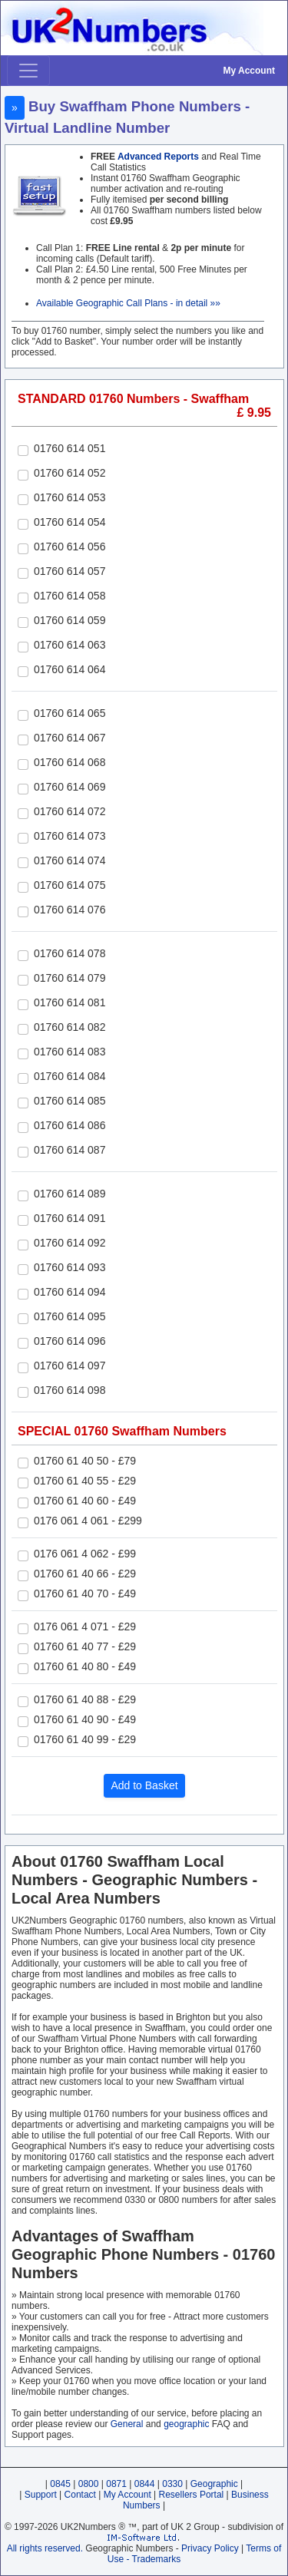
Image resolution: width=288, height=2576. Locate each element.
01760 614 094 (69, 1292)
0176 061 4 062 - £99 (85, 1553)
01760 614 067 (69, 738)
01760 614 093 (69, 1267)
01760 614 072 (69, 811)
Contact (80, 2494)
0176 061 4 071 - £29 (85, 1626)
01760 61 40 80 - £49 (85, 1666)
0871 (116, 2484)
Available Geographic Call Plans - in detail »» (128, 303)
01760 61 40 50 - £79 (85, 1461)
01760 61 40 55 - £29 (85, 1481)
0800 (88, 2484)
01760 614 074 (69, 860)
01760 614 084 (69, 1076)
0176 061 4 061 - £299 (88, 1520)
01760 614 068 (69, 762)
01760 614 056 (69, 546)
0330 (172, 2484)
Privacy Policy (210, 2548)
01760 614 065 (69, 713)
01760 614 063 (69, 645)
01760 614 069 (69, 787)
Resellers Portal (191, 2494)
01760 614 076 (69, 909)
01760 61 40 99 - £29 (85, 1739)
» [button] (15, 107)
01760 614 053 (69, 497)
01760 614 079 (69, 978)
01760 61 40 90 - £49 (85, 1719)
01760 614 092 (69, 1243)
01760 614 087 (69, 1150)
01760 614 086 (69, 1125)
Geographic (214, 2484)
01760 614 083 (69, 1051)
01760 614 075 (69, 885)
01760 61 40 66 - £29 (85, 1573)
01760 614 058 (69, 596)
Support (41, 2494)
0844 (144, 2484)
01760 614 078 (69, 953)
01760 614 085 (69, 1101)
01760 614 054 (69, 522)
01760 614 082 (69, 1027)
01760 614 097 (69, 1365)
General (127, 2424)
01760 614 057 (69, 571)
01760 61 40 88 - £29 (85, 1699)
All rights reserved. (45, 2548)
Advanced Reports (158, 156)
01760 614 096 (69, 1341)
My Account (249, 70)
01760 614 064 (69, 669)
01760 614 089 (69, 1193)
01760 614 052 (69, 473)
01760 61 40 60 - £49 (85, 1500)
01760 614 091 (69, 1218)
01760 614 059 (69, 620)
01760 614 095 (69, 1316)
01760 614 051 (69, 448)
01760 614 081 (69, 1002)
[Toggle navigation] (28, 70)
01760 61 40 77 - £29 (85, 1646)
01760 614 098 (69, 1390)
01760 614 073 (69, 836)
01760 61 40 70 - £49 (85, 1593)
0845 (60, 2484)
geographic (186, 2424)
